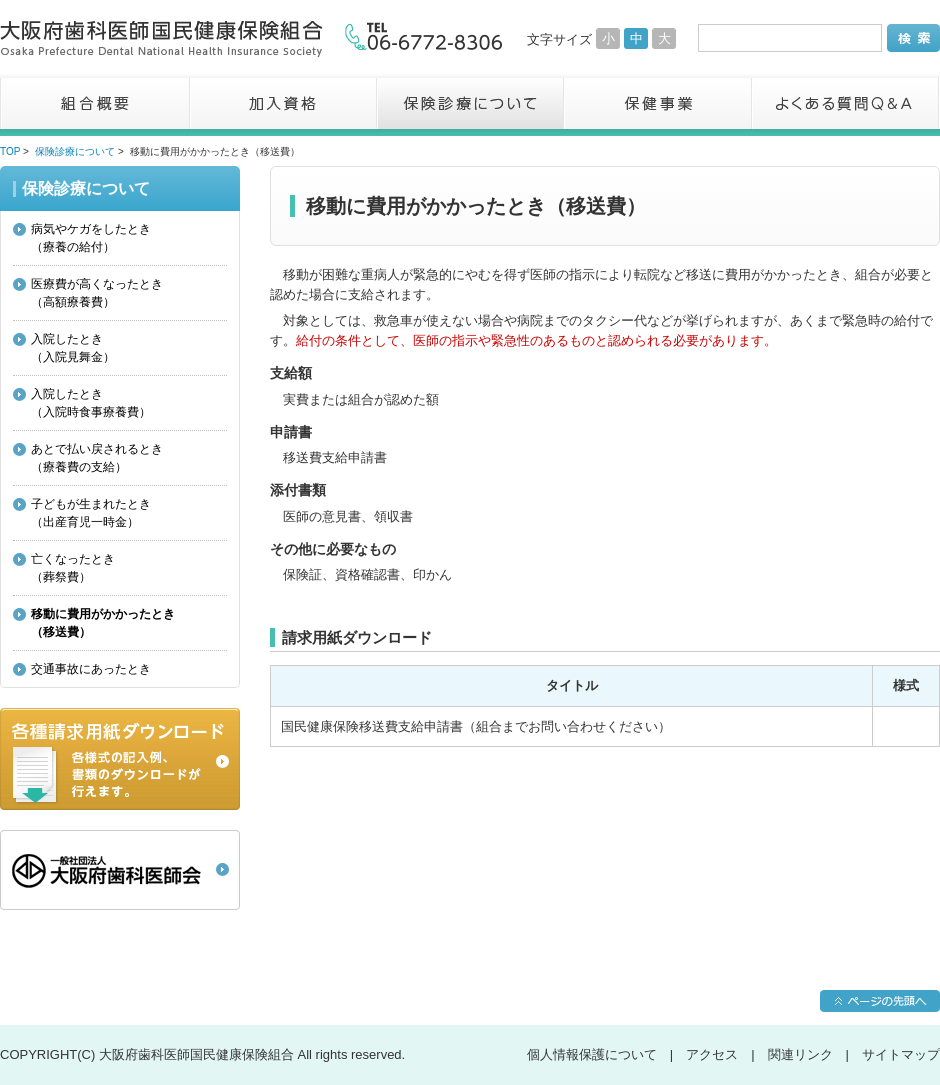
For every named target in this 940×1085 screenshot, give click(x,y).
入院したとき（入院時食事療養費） (91, 403)
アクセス (712, 1054)
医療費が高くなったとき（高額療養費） (97, 293)
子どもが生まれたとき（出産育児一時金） (91, 513)
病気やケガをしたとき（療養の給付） (91, 238)
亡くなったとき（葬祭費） (73, 568)
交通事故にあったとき (91, 669)
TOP (10, 151)
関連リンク (800, 1054)
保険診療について (75, 151)
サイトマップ (901, 1054)
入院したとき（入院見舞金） (73, 348)
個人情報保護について (592, 1054)
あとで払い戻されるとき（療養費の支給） (97, 458)
